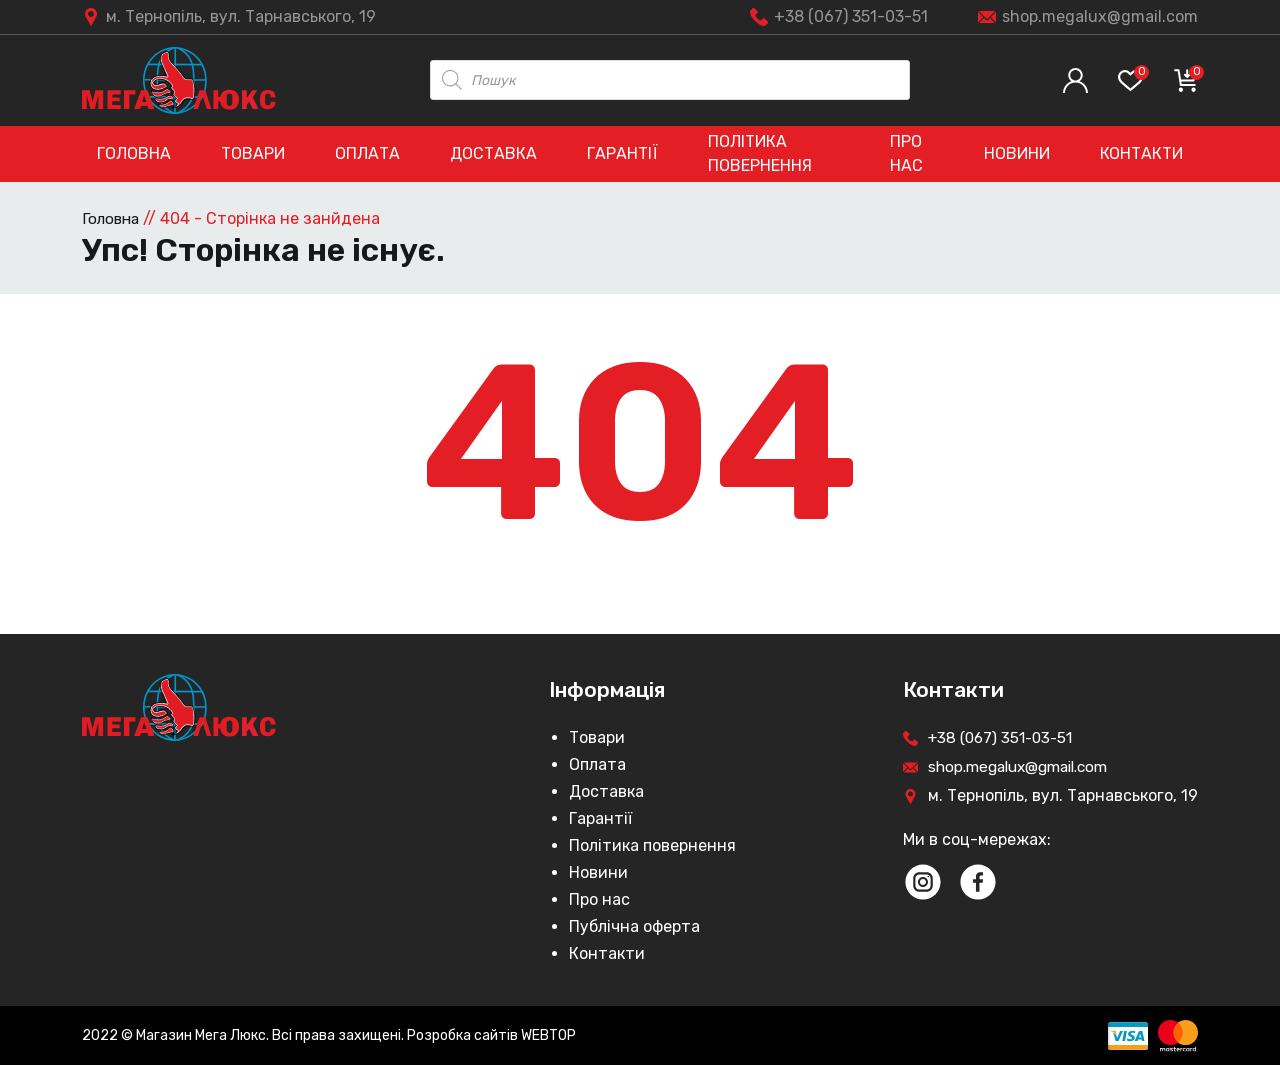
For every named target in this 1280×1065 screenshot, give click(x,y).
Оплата (367, 153)
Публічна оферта (634, 925)
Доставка (493, 153)
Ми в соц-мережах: (977, 838)
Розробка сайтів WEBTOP (491, 1035)
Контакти (1141, 153)
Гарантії (622, 153)
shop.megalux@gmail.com (1100, 16)
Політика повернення (760, 153)
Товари (253, 153)
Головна (134, 153)
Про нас (906, 153)
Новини (1017, 153)
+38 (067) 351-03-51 (851, 16)
